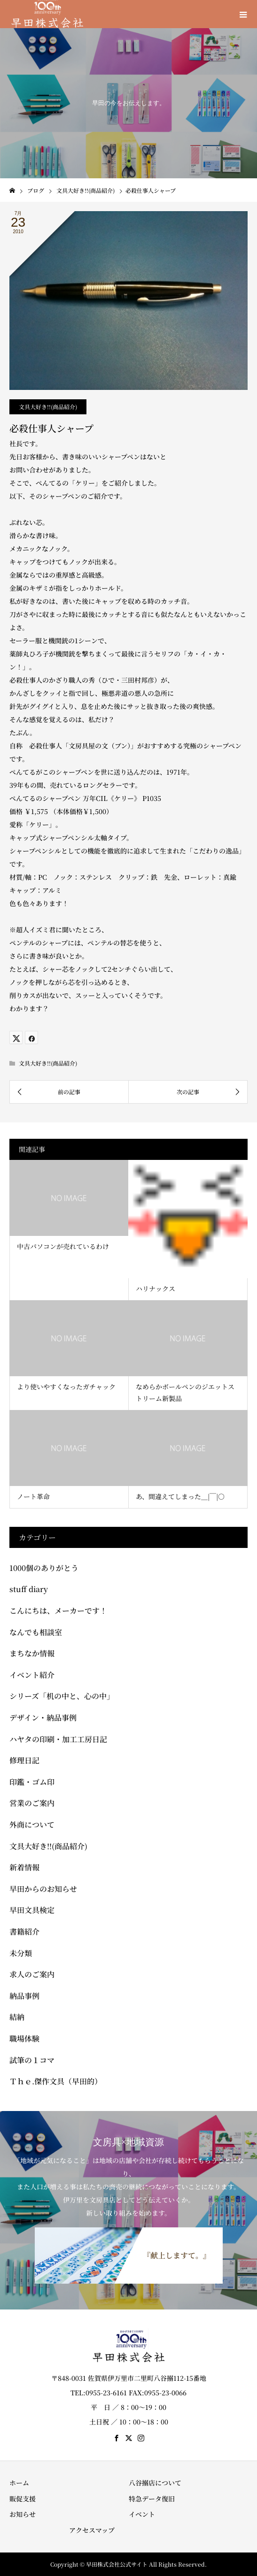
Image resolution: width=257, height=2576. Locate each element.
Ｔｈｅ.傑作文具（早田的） (55, 2081)
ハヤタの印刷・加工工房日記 (58, 1739)
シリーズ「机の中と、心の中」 (61, 1696)
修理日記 (24, 1760)
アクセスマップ (92, 2530)
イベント (142, 2514)
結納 (16, 2017)
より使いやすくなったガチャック (66, 1386)
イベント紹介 (32, 1674)
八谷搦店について (155, 2482)
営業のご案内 (32, 1803)
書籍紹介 (24, 1931)
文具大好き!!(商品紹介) (48, 407)
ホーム (19, 2482)
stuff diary (28, 1589)
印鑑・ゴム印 (32, 1781)
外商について (32, 1824)
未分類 (20, 1953)
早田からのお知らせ (43, 1888)
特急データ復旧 (152, 2498)
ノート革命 (33, 1496)
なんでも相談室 (35, 1632)
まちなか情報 (32, 1653)
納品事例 (24, 1995)
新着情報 (24, 1867)
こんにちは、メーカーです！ (58, 1610)
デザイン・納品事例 (43, 1717)
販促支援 (22, 2498)
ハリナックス (155, 1288)
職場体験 (24, 2038)
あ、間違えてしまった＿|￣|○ (180, 1496)
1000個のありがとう (43, 1567)
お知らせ (22, 2514)
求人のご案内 (32, 1974)
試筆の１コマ (32, 2060)
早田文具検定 (32, 1910)
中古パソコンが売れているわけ (63, 1246)
